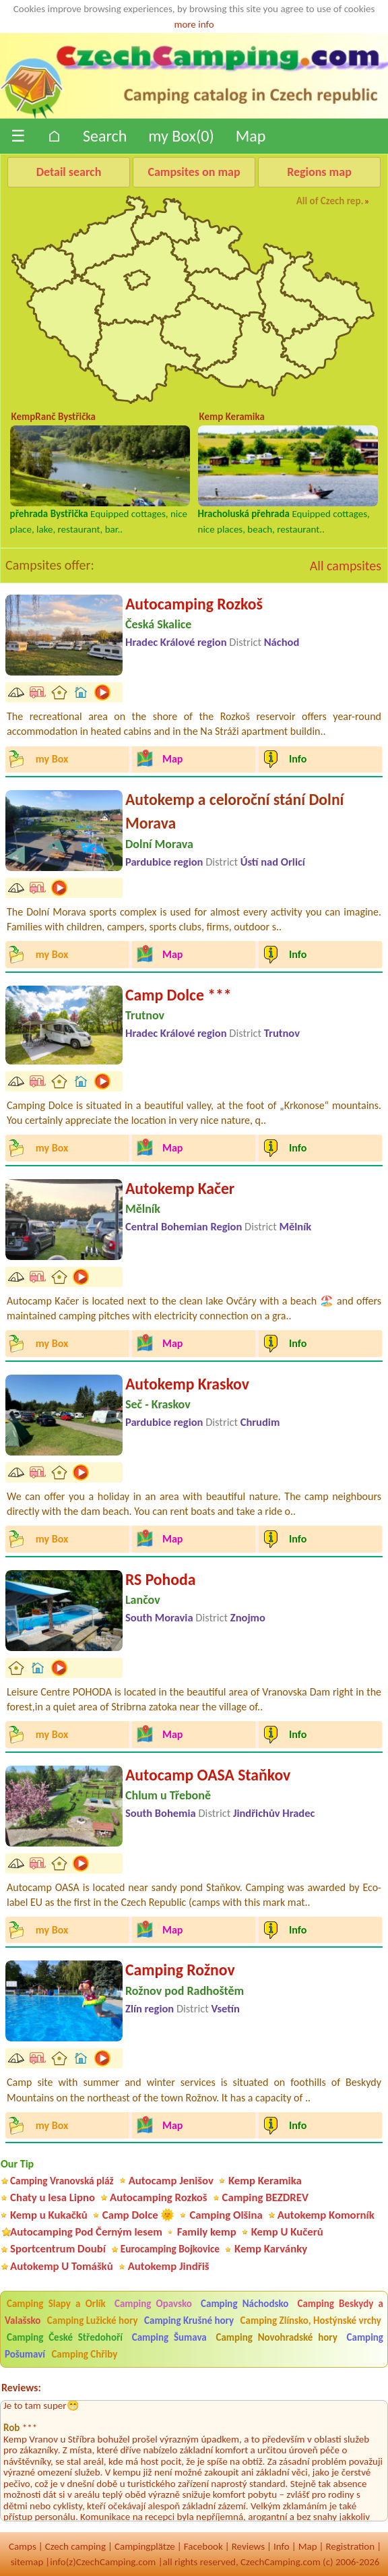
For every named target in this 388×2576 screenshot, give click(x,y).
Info (281, 2546)
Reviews (248, 2546)
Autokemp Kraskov (187, 1384)
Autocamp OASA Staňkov (207, 1775)
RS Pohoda (160, 1579)
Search (105, 136)
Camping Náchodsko (244, 2304)
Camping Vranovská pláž (62, 2180)
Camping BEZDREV (265, 2197)
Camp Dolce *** (178, 995)
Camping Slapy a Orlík (56, 2304)
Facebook (203, 2546)
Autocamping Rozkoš (194, 603)
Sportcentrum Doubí (58, 2249)
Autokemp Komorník (326, 2215)
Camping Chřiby (84, 2354)
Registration (350, 2546)
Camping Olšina (225, 2215)
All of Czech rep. (330, 201)
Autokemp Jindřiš (168, 2266)
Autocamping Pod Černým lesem (86, 2232)
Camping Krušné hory (189, 2320)
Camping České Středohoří (65, 2337)
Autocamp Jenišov (171, 2181)
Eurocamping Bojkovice (170, 2248)
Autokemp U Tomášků (61, 2266)
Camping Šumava (169, 2337)
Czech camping (75, 2546)
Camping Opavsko (153, 2304)
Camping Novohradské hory (276, 2337)
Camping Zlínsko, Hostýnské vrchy (310, 2320)
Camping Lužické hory (92, 2320)
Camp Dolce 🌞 (138, 2215)
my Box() (181, 136)
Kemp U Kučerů (287, 2232)
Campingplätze (145, 2546)
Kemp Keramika (265, 2181)
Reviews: (21, 2387)
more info (194, 24)
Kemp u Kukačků (49, 2215)
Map (251, 136)
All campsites (345, 566)
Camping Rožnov (180, 1969)
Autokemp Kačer (179, 1188)
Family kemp (206, 2232)
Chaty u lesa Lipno (52, 2197)
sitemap (27, 2562)
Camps (22, 2546)
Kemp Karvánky (270, 2249)
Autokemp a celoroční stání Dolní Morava (234, 811)
